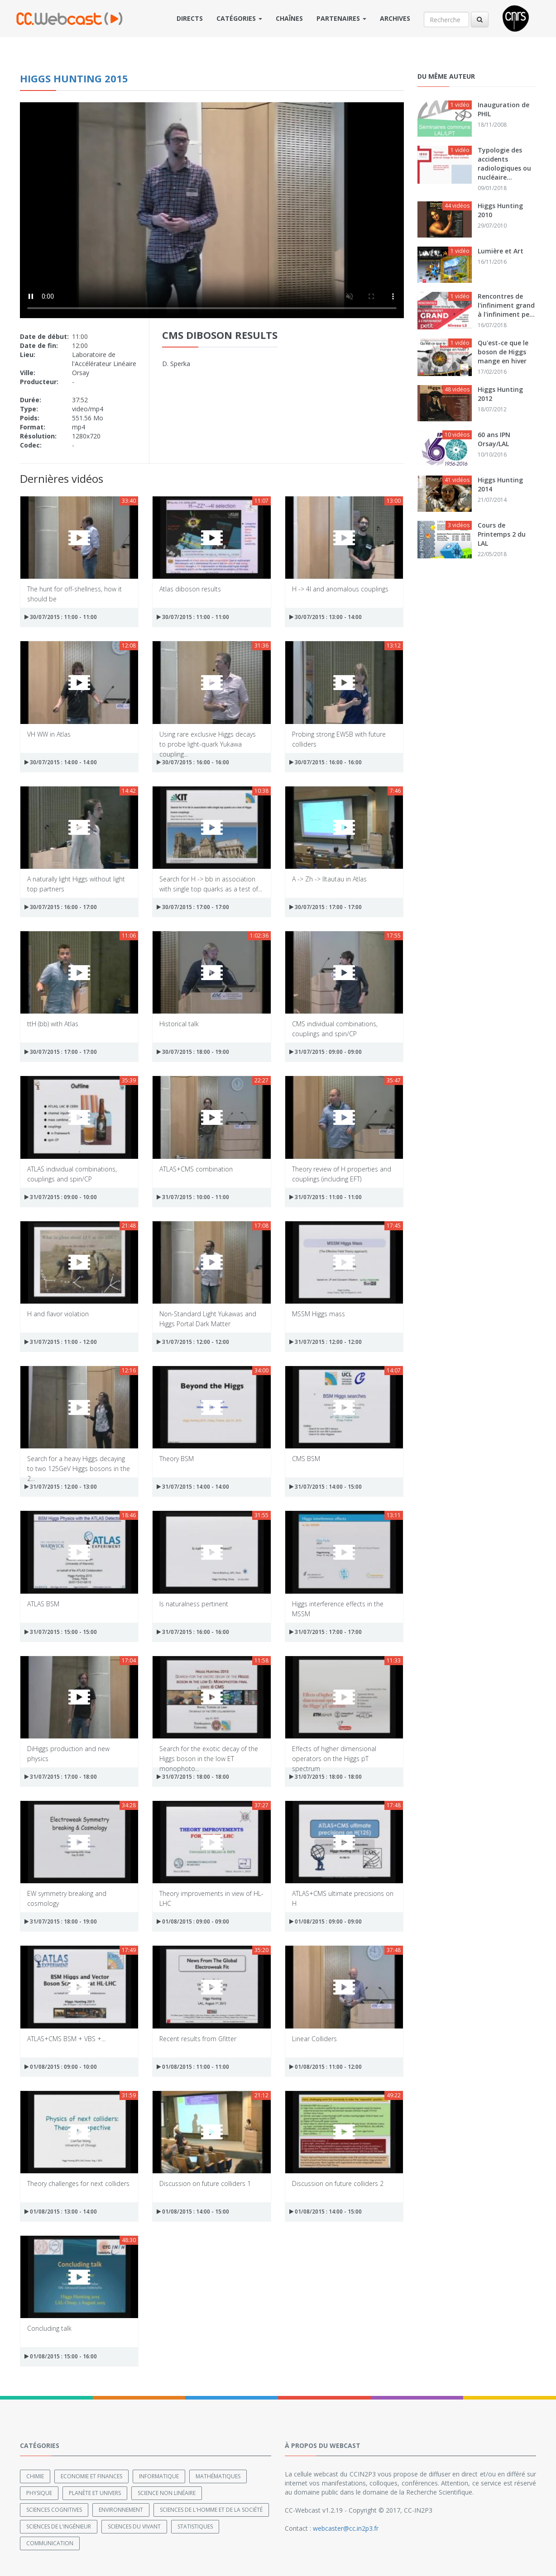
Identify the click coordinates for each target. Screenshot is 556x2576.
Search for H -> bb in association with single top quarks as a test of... (210, 883)
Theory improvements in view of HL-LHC (211, 1898)
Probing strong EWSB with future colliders (339, 739)
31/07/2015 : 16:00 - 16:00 (193, 1632)
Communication (49, 2543)
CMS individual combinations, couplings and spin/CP (335, 1028)
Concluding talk (49, 2328)
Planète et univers (95, 2493)
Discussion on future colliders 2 (337, 2183)
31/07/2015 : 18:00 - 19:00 (60, 1921)
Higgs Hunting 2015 (74, 78)
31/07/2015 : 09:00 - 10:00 (60, 1197)
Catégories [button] (239, 18)
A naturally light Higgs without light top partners (76, 883)
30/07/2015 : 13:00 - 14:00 (325, 617)
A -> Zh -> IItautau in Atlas (329, 879)
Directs (190, 18)
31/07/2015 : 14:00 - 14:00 (193, 1486)
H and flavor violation (58, 1313)
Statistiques (195, 2526)
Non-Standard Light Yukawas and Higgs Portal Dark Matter (207, 1318)
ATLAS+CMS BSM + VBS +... (66, 2038)
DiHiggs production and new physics (68, 1753)
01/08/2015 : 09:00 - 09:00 (193, 1921)
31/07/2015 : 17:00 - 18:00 (60, 1777)
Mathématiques (218, 2476)
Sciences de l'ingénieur (58, 2526)
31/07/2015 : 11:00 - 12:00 (60, 1342)
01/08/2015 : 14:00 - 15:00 (193, 2211)
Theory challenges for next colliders (78, 2183)
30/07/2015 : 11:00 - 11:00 (60, 617)
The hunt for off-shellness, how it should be (74, 593)
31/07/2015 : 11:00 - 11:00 (325, 1197)
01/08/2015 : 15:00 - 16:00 (60, 2356)
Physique (39, 2493)
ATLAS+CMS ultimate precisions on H (342, 1898)
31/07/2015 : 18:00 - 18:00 (193, 1777)
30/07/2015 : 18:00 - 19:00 (193, 1052)
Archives (395, 18)
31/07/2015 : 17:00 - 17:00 (325, 1632)
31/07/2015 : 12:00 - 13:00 (60, 1486)
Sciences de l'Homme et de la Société (211, 2510)
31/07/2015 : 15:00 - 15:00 (60, 1632)
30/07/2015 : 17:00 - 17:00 (193, 907)
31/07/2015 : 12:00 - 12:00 (193, 1342)
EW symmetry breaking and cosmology (66, 1898)
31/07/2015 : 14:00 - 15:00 (325, 1486)
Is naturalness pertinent (193, 1604)
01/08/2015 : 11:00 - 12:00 (325, 2067)
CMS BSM (306, 1458)
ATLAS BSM (43, 1604)
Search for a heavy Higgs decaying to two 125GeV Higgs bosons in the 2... (78, 1463)
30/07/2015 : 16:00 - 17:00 (60, 907)
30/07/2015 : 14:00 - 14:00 (60, 762)
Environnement (121, 2510)
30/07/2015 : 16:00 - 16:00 (193, 762)
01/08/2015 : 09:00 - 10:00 (60, 2067)
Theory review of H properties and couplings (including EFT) (341, 1173)
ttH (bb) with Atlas (52, 1023)
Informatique (159, 2476)
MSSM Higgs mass (318, 1313)
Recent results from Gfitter (197, 2038)
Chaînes (289, 18)
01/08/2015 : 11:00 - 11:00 (193, 2067)
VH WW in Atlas (49, 734)
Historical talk (179, 1023)
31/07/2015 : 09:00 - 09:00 (325, 1052)
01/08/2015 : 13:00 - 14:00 (60, 2211)
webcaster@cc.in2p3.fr (346, 2528)
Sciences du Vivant (134, 2526)
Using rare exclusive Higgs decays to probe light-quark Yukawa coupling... (207, 739)
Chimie (35, 2476)
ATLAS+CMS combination (196, 1169)
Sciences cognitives (54, 2510)
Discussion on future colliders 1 (205, 2183)
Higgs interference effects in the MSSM (337, 1608)
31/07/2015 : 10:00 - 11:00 (193, 1197)
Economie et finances (91, 2476)
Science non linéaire (167, 2493)
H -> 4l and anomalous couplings (340, 589)
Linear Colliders (314, 2038)
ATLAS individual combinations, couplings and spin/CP (72, 1173)
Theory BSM (176, 1458)
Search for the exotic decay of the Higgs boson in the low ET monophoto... (208, 1753)
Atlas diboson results (190, 589)
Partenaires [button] (341, 18)
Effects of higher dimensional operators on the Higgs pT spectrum (334, 1753)
